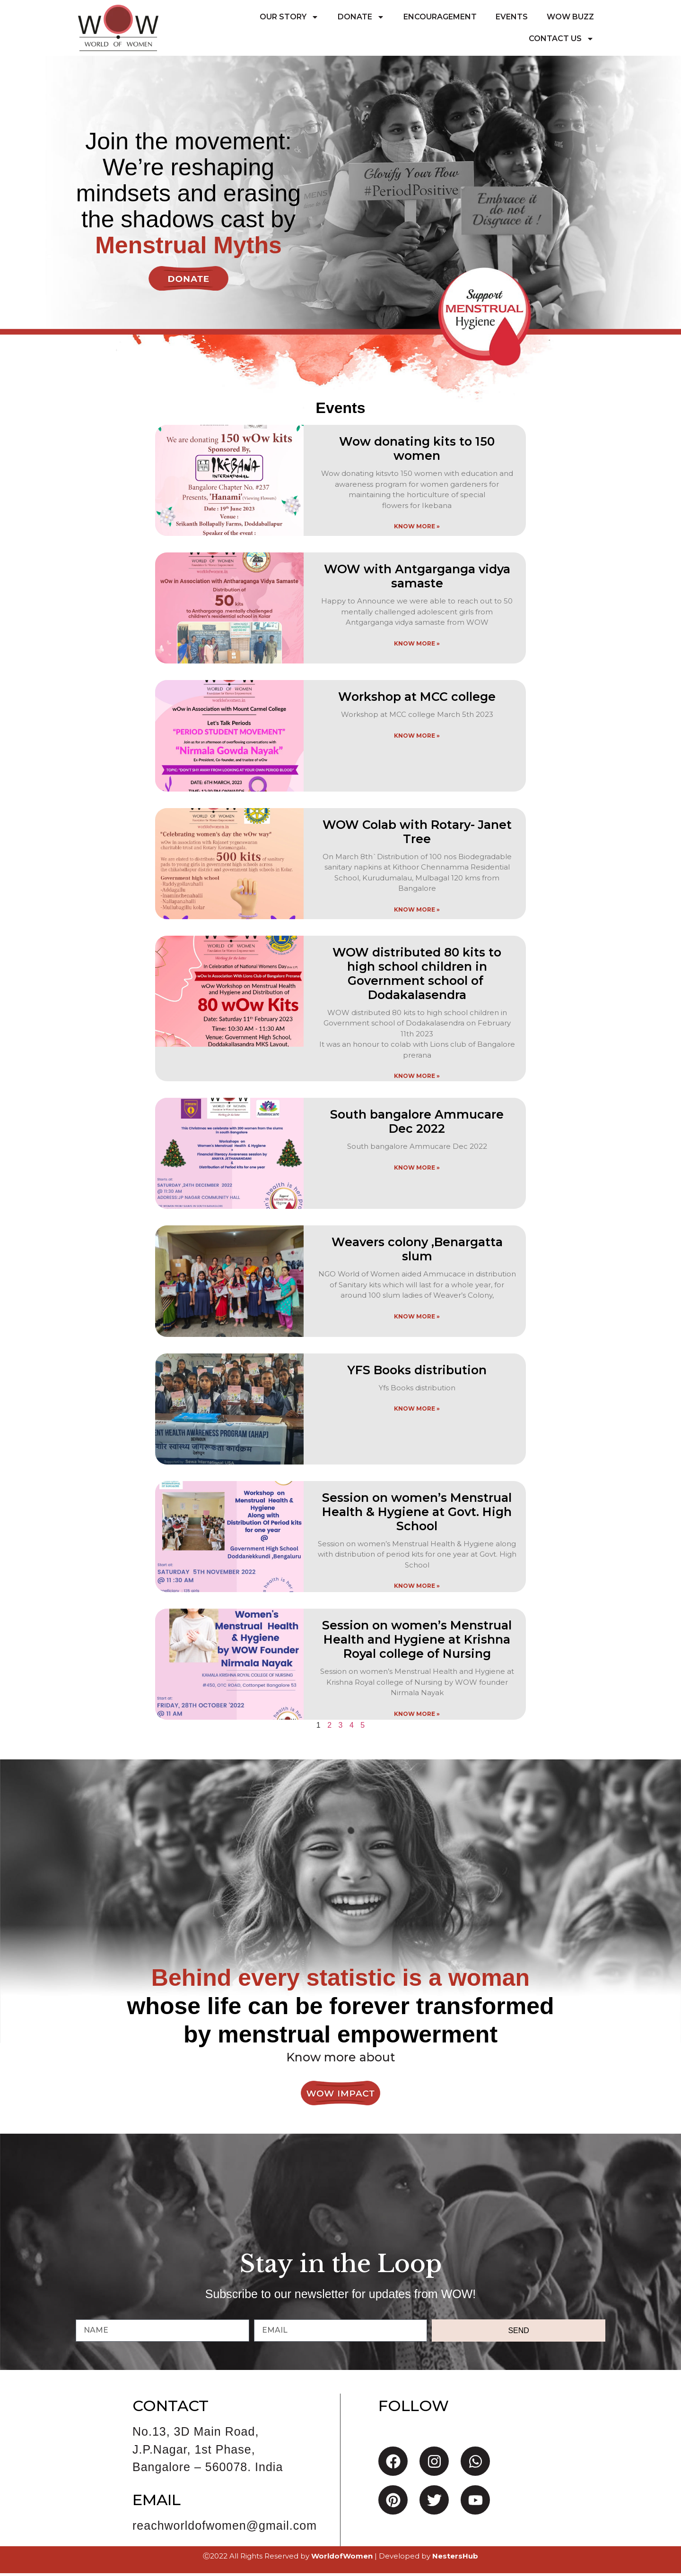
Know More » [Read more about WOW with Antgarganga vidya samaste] (417, 646)
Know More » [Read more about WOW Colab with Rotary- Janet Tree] (417, 911)
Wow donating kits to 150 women (417, 451)
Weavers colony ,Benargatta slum (417, 1252)
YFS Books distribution (417, 1372)
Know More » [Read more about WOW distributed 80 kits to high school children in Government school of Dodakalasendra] (417, 1078)
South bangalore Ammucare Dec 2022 (417, 1124)
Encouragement (440, 16)
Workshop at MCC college (417, 699)
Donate (361, 17)
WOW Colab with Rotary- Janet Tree (417, 834)
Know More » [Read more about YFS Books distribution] (417, 1411)
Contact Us (561, 38)
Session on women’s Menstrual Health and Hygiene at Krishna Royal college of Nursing (417, 1642)
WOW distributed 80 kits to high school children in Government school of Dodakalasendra (416, 976)
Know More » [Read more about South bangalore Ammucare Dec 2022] (417, 1170)
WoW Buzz (570, 16)
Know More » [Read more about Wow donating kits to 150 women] (417, 529)
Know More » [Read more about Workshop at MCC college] (417, 738)
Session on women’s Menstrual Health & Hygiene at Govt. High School (417, 1514)
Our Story (289, 17)
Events (512, 16)
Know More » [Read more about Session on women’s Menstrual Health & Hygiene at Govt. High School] (417, 1588)
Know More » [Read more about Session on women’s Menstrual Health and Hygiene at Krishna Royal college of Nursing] (417, 1716)
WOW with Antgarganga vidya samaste (417, 579)
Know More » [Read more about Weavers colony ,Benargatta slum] (417, 1319)
